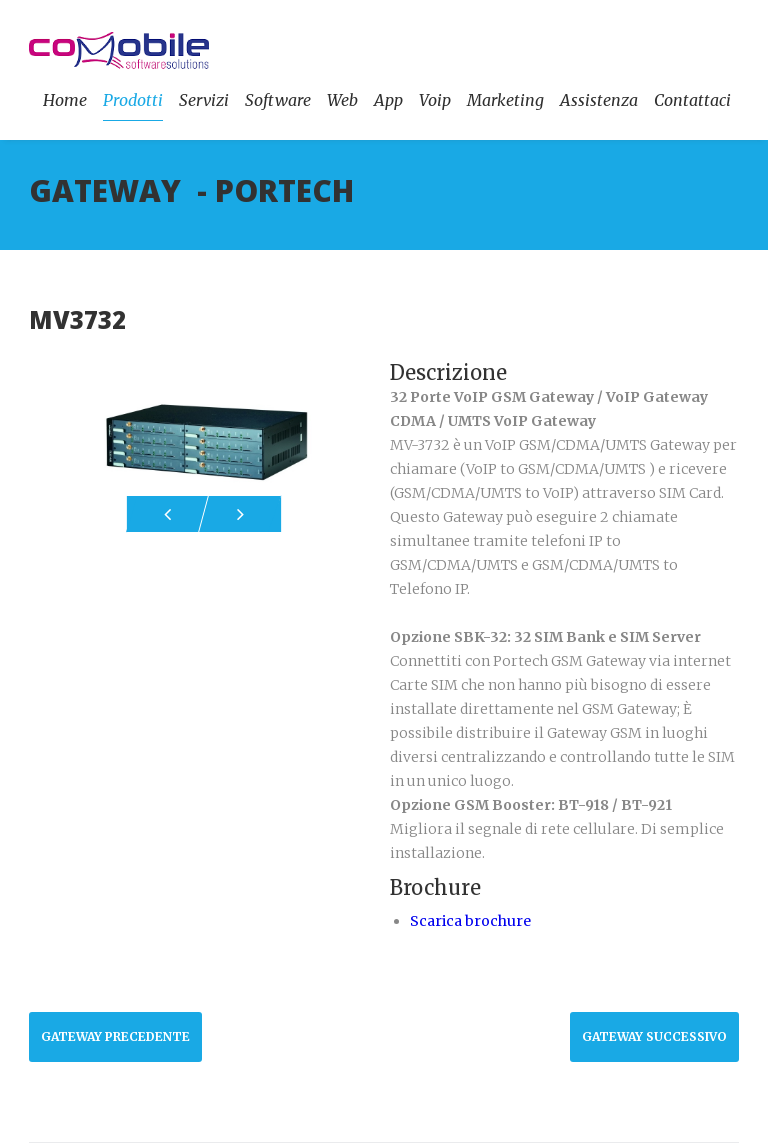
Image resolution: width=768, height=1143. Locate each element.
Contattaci (692, 100)
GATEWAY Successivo (654, 1036)
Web (342, 100)
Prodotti (133, 100)
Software (278, 100)
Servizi (204, 100)
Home (65, 100)
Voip (435, 100)
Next (240, 514)
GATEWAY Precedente (115, 1036)
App (388, 100)
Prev (167, 514)
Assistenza (599, 100)
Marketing (505, 100)
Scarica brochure (470, 921)
